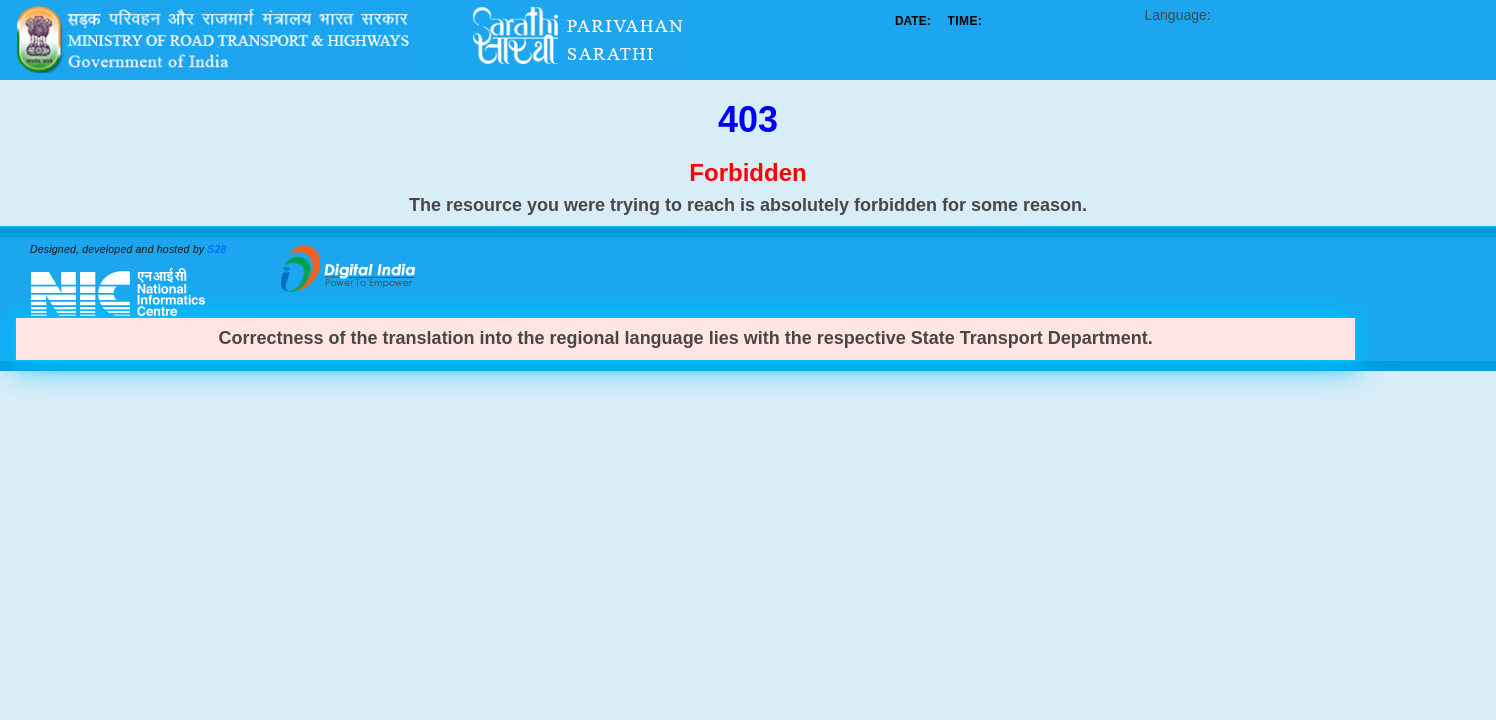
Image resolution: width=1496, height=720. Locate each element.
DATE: (913, 21)
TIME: (964, 21)
